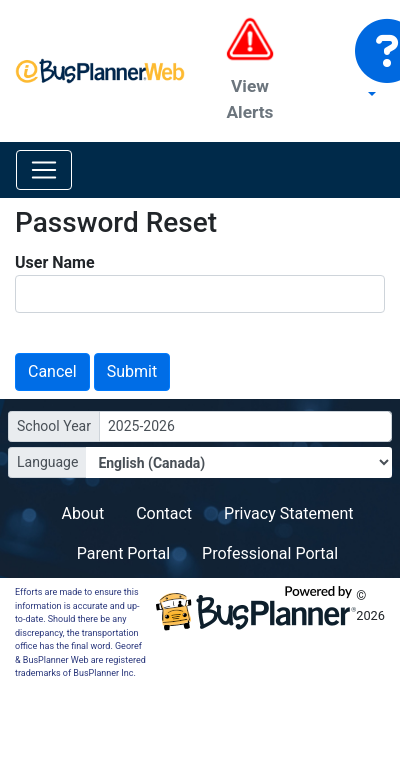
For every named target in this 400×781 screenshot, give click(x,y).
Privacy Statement (288, 513)
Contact (164, 513)
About (83, 513)
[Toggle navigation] (44, 170)
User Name (55, 262)
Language (47, 462)
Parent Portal (123, 553)
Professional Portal (270, 553)
